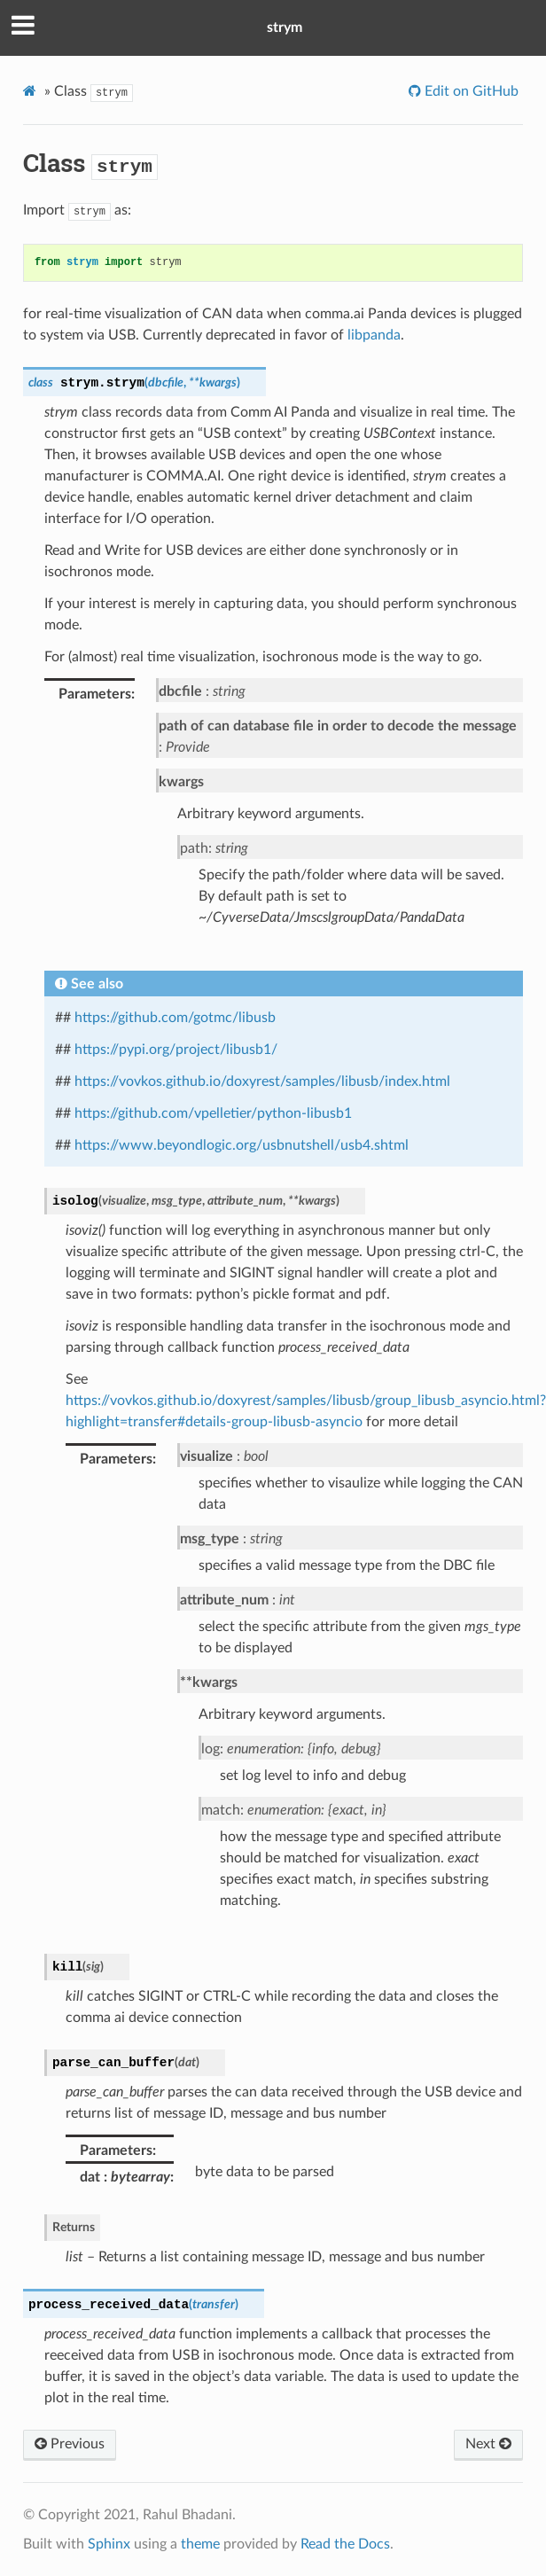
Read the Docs (345, 2544)
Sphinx (109, 2544)
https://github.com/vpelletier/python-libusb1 (213, 1113)
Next (488, 2444)
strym (284, 27)
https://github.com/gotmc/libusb (175, 1018)
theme (200, 2544)
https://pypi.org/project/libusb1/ (175, 1049)
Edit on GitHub (470, 91)
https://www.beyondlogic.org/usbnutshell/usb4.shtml (241, 1145)
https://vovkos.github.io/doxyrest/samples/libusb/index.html (262, 1081)
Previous (70, 2444)
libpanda (374, 335)
